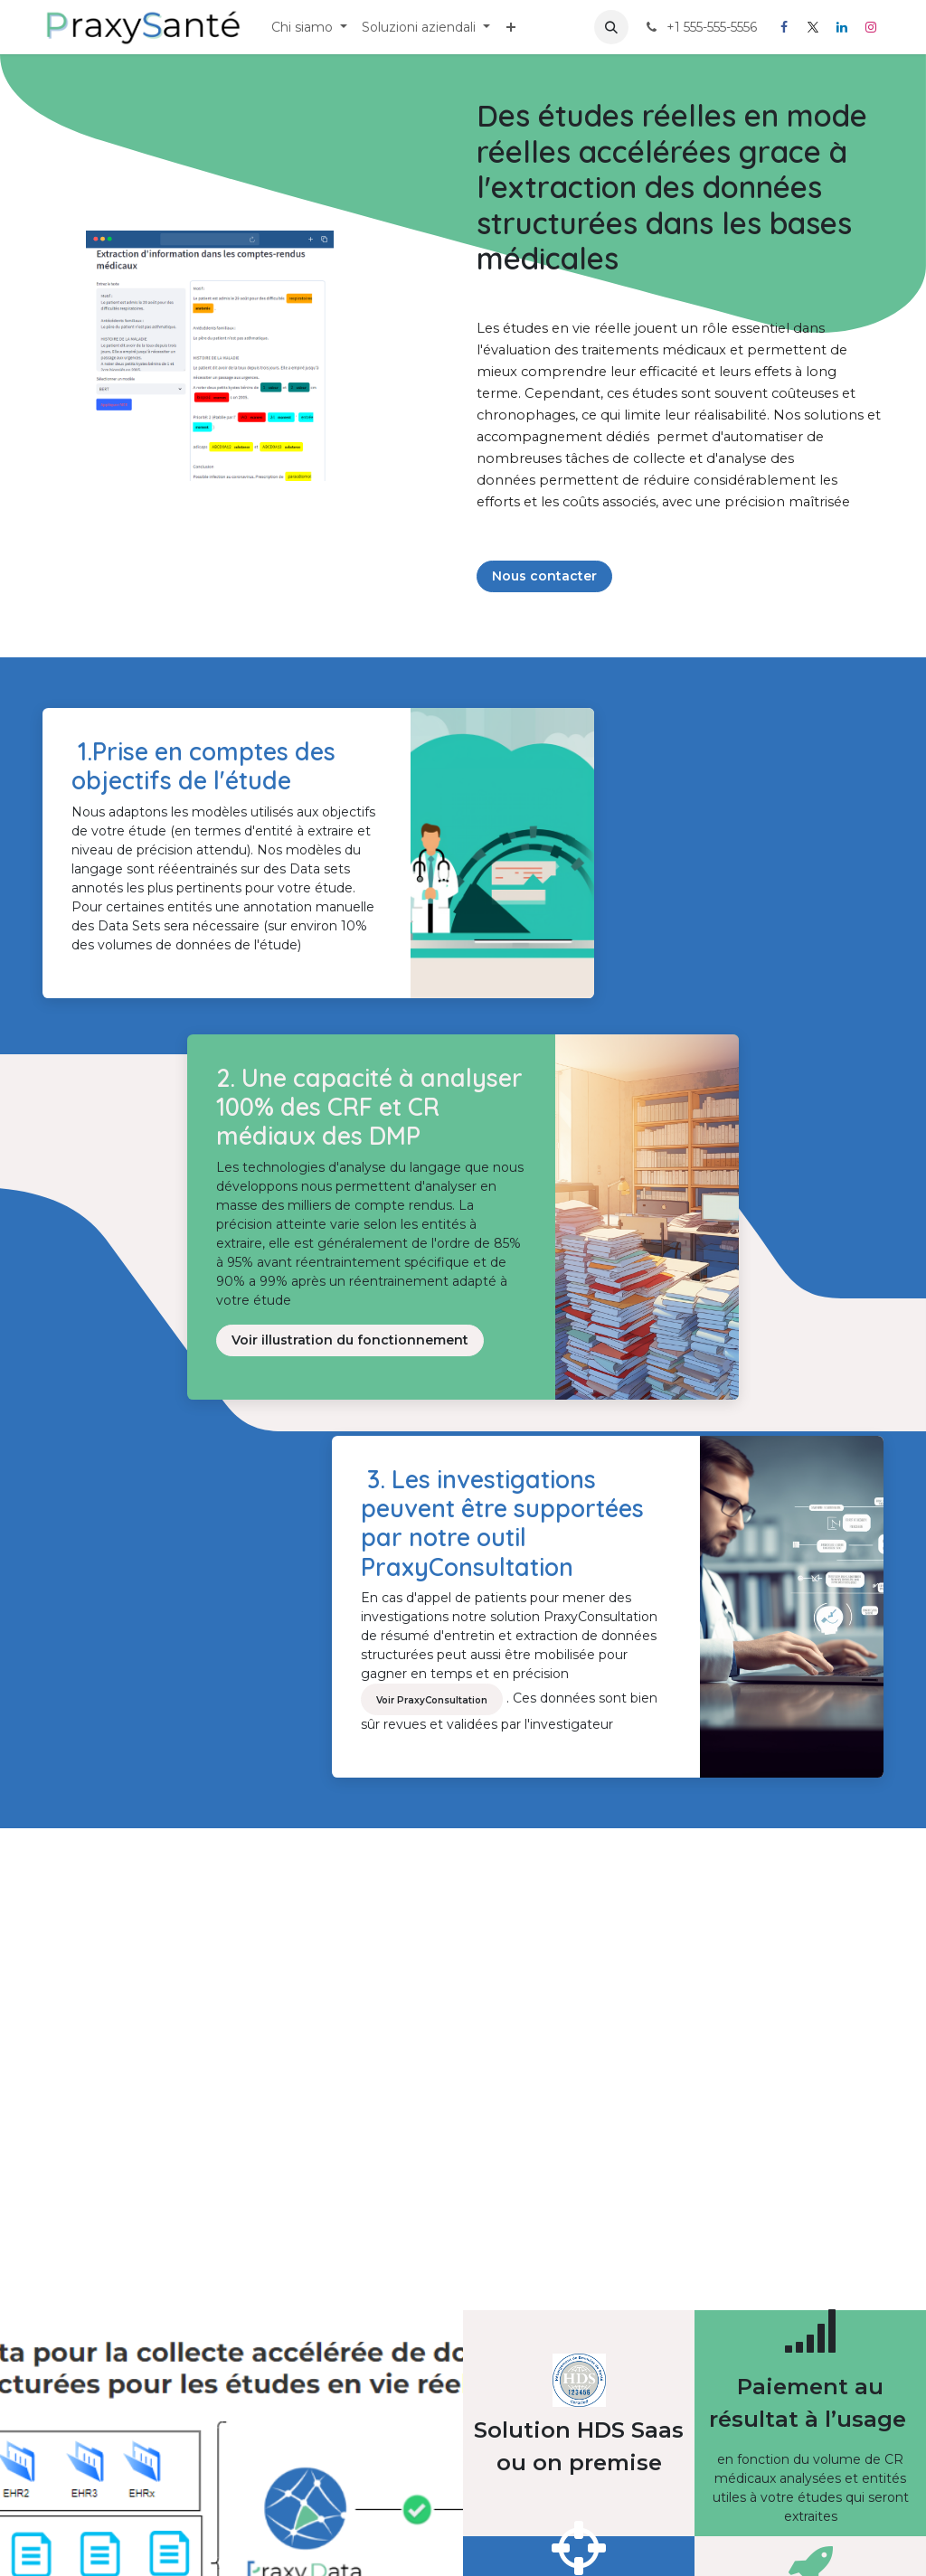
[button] (611, 27)
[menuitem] (309, 27)
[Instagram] (870, 27)
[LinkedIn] (842, 27)
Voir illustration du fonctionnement (350, 1340)
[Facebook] (784, 27)
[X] (813, 27)
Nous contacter (544, 576)
